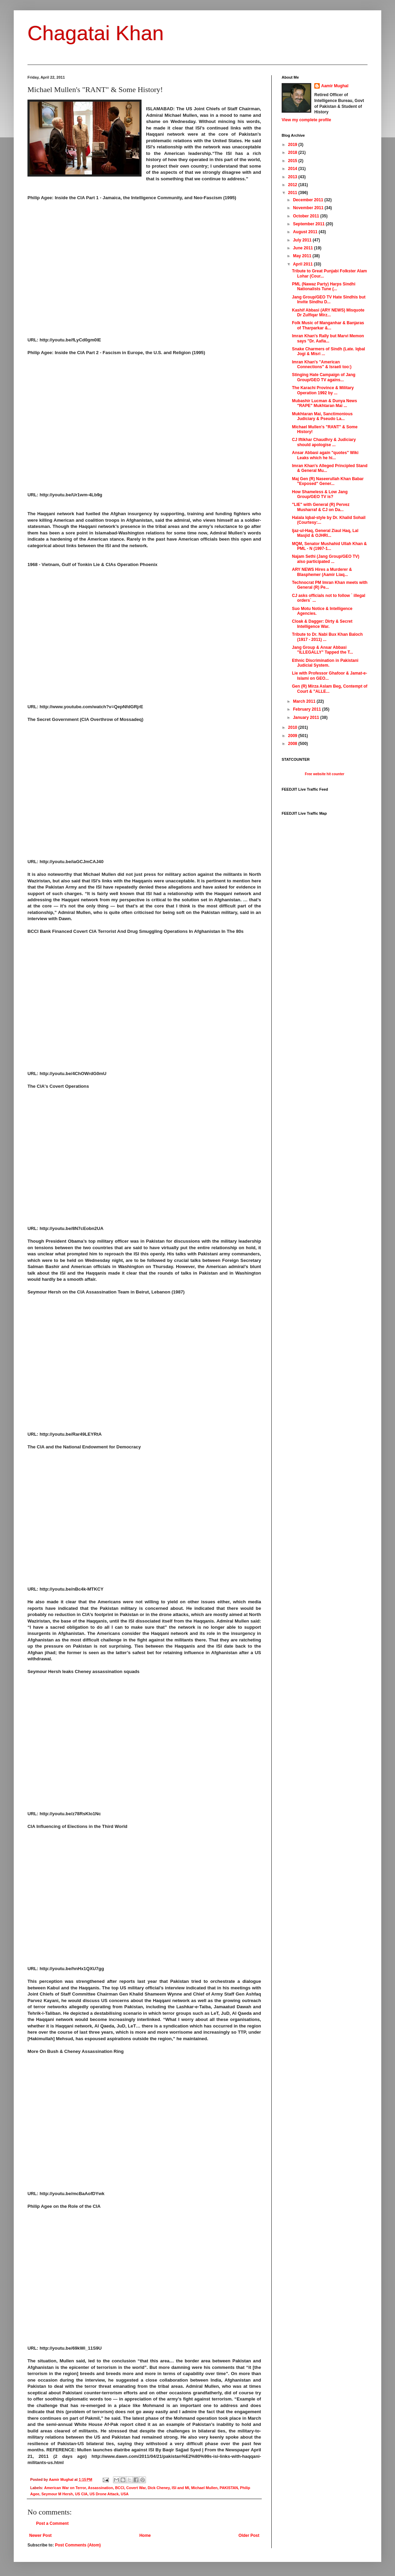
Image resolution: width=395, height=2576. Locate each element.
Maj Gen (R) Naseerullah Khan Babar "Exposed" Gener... (328, 481)
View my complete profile (306, 119)
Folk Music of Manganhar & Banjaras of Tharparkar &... (328, 325)
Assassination (100, 2488)
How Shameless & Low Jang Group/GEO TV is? (320, 494)
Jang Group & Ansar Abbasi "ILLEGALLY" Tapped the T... (322, 650)
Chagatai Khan (95, 33)
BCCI (119, 2488)
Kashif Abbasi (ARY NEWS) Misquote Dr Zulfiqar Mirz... (328, 312)
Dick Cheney (159, 2488)
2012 (293, 184)
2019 (293, 144)
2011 (293, 192)
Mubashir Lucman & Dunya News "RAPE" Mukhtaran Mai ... (324, 403)
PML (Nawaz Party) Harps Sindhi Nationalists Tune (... (323, 286)
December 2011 (308, 199)
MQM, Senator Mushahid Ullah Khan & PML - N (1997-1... (329, 546)
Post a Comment (52, 2523)
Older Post (248, 2535)
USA (125, 2494)
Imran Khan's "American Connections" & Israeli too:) (321, 364)
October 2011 (306, 216)
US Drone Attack (104, 2494)
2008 (293, 743)
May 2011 (303, 255)
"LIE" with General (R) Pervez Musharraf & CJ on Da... (320, 507)
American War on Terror (65, 2488)
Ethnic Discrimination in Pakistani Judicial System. (325, 663)
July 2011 (303, 240)
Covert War (136, 2488)
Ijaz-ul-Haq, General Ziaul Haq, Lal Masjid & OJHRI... (325, 533)
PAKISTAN (228, 2488)
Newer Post (40, 2535)
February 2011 (307, 709)
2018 (293, 152)
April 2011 (303, 264)
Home (145, 2535)
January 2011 (306, 717)
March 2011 (305, 701)
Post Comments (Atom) (78, 2545)
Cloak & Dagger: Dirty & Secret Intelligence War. (322, 624)
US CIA (81, 2494)
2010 (293, 727)
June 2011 (303, 248)
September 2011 (309, 224)
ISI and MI (180, 2488)
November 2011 (309, 207)
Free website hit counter (324, 774)
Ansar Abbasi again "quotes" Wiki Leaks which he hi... (325, 455)
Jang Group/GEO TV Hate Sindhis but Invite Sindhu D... (328, 299)
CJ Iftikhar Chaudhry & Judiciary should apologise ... (324, 442)
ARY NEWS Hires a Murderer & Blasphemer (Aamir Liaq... (322, 572)
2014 (293, 168)
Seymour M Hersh (57, 2494)
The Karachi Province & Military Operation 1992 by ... (323, 390)
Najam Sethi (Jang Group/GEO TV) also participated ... (325, 559)
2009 (293, 735)
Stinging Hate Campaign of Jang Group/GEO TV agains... (324, 377)
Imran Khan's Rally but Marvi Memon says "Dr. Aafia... (328, 338)
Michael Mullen (204, 2488)
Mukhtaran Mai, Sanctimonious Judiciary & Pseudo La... (322, 416)
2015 (293, 160)
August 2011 (306, 231)
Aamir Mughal (334, 85)
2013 (293, 176)
